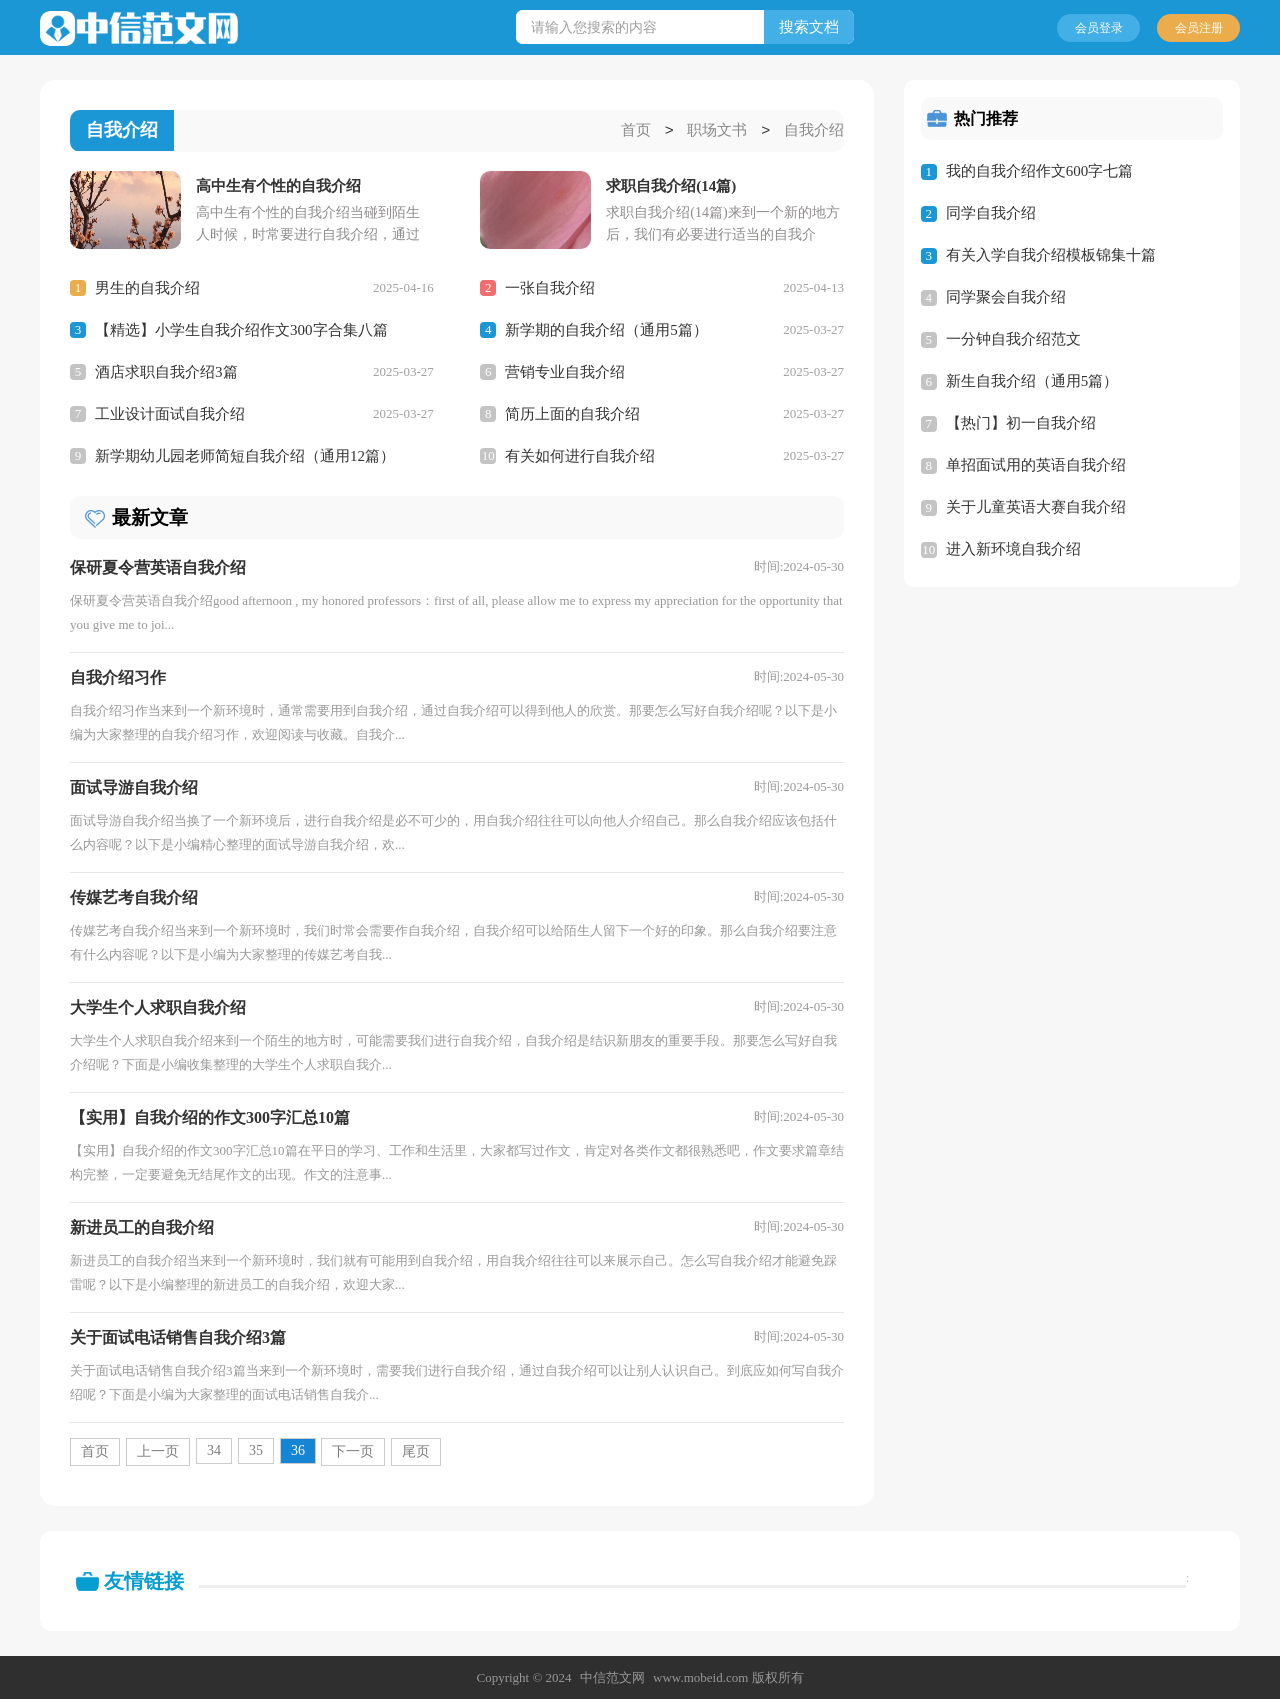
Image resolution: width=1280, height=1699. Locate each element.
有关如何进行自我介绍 (580, 455)
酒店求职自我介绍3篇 (166, 371)
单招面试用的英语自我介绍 (1036, 465)
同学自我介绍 (991, 213)
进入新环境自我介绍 (1013, 549)
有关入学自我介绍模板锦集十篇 (1051, 255)
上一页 (158, 1450)
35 (256, 1449)
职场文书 (717, 131)
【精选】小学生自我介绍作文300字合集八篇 (241, 329)
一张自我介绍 (550, 287)
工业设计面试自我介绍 (170, 413)
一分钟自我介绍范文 (1013, 339)
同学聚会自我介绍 (1006, 297)
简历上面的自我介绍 (572, 413)
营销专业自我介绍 (565, 371)
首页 (636, 131)
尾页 (416, 1450)
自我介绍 (814, 131)
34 (214, 1449)
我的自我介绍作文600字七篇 (1040, 171)
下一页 (353, 1450)
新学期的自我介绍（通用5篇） (606, 329)
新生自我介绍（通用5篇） (1032, 381)
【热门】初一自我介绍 (1021, 423)
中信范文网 (612, 1676)
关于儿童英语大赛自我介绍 (1036, 507)
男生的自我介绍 (147, 287)
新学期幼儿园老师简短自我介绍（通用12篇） (245, 455)
